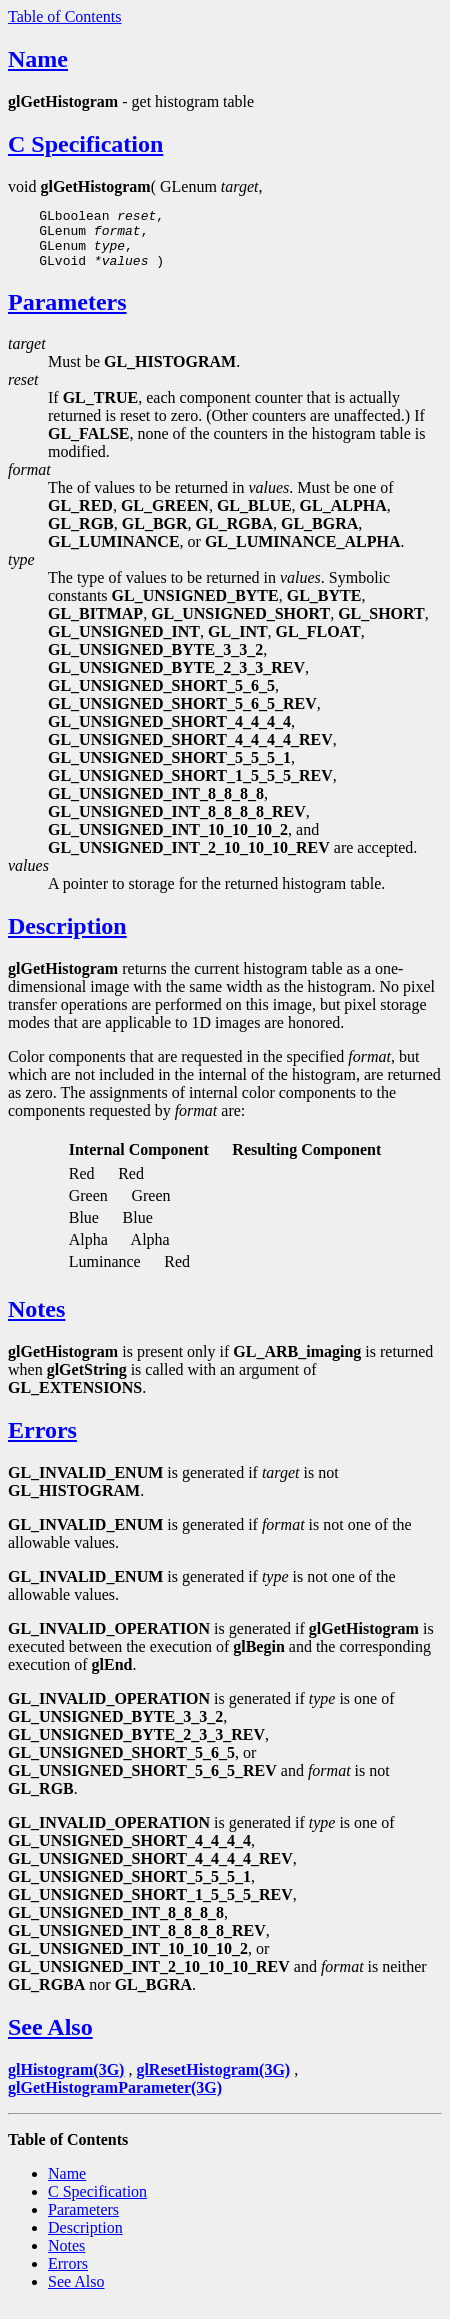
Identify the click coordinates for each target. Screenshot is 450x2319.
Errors (42, 1442)
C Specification (85, 144)
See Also (50, 2039)
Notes (36, 1321)
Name (38, 59)
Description (67, 938)
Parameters (67, 314)
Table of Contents (65, 16)
